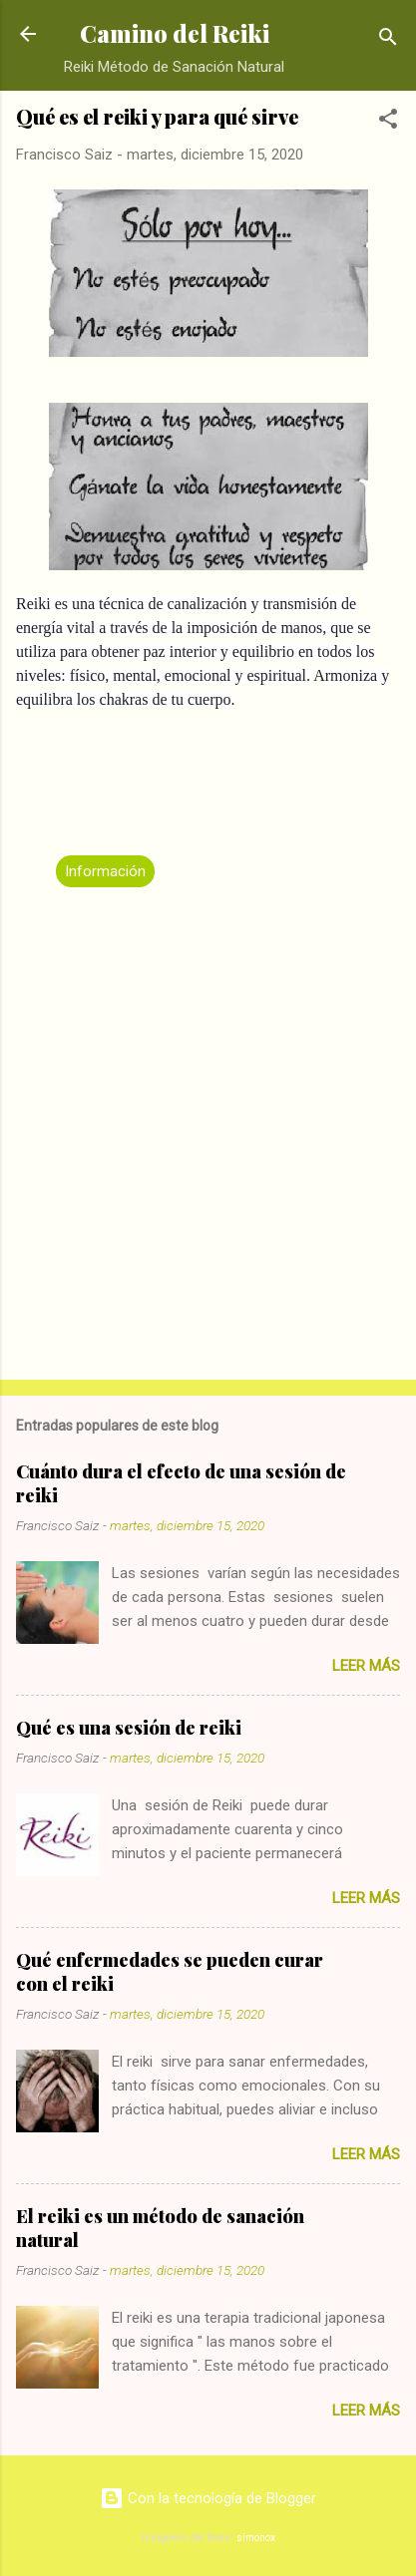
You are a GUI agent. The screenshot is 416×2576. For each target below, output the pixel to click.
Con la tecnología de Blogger (208, 2498)
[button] (388, 122)
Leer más (366, 1666)
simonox (255, 2537)
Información (105, 871)
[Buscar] (388, 40)
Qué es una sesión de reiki (128, 1728)
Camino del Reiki (174, 33)
